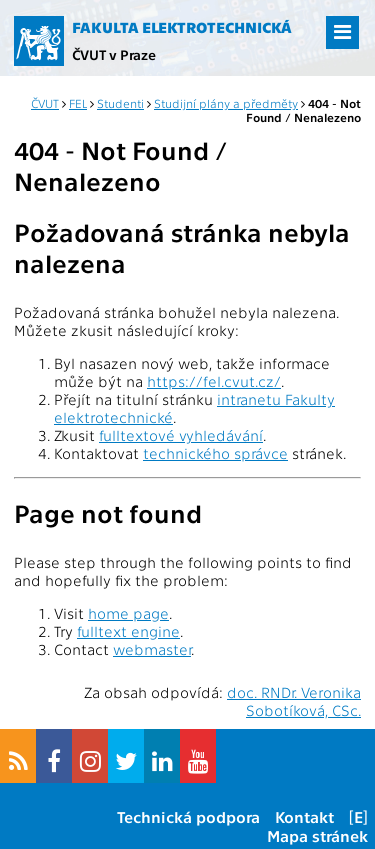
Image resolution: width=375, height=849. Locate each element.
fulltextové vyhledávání (181, 435)
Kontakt (304, 816)
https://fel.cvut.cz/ (214, 381)
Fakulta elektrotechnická (182, 27)
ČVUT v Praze (114, 54)
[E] (358, 816)
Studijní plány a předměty (226, 103)
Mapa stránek (317, 835)
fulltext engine (128, 631)
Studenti (120, 103)
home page (128, 613)
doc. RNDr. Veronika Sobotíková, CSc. (294, 701)
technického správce (215, 453)
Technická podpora (188, 816)
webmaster (152, 649)
